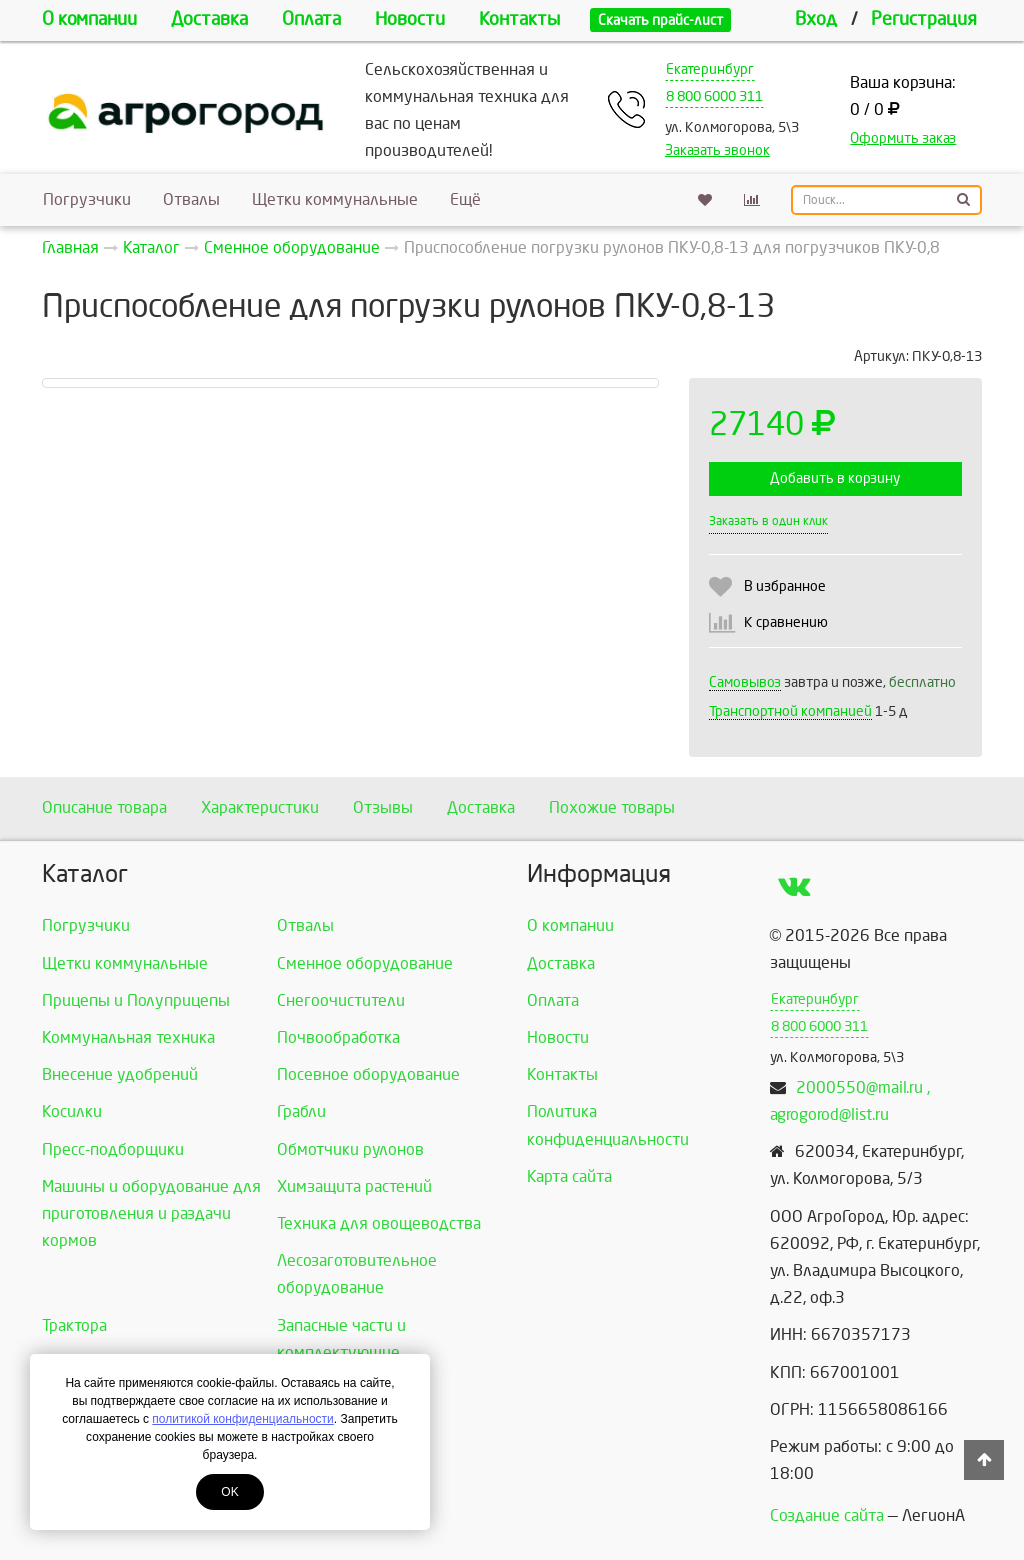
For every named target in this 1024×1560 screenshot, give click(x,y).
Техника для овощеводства (379, 1223)
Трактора (74, 1325)
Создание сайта (827, 1515)
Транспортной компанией (790, 711)
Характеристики (260, 807)
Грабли (301, 1111)
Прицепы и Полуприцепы (136, 1000)
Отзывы (383, 807)
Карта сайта (569, 1176)
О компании (89, 19)
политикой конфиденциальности (242, 1419)
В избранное (785, 586)
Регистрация (924, 19)
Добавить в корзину (835, 478)
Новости (410, 19)
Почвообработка (338, 1037)
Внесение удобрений (120, 1074)
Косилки (72, 1111)
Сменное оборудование (365, 963)
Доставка (209, 19)
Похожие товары (612, 807)
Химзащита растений (354, 1186)
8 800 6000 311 (714, 96)
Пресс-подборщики (113, 1149)
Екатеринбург (710, 69)
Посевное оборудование (368, 1074)
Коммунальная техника (128, 1037)
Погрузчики (87, 199)
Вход (816, 19)
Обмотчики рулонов (350, 1149)
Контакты (519, 19)
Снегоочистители (341, 1000)
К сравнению (786, 622)
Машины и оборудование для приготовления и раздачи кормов (151, 1213)
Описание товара (104, 807)
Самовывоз (745, 682)
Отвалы (191, 199)
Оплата (311, 19)
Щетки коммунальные (335, 199)
